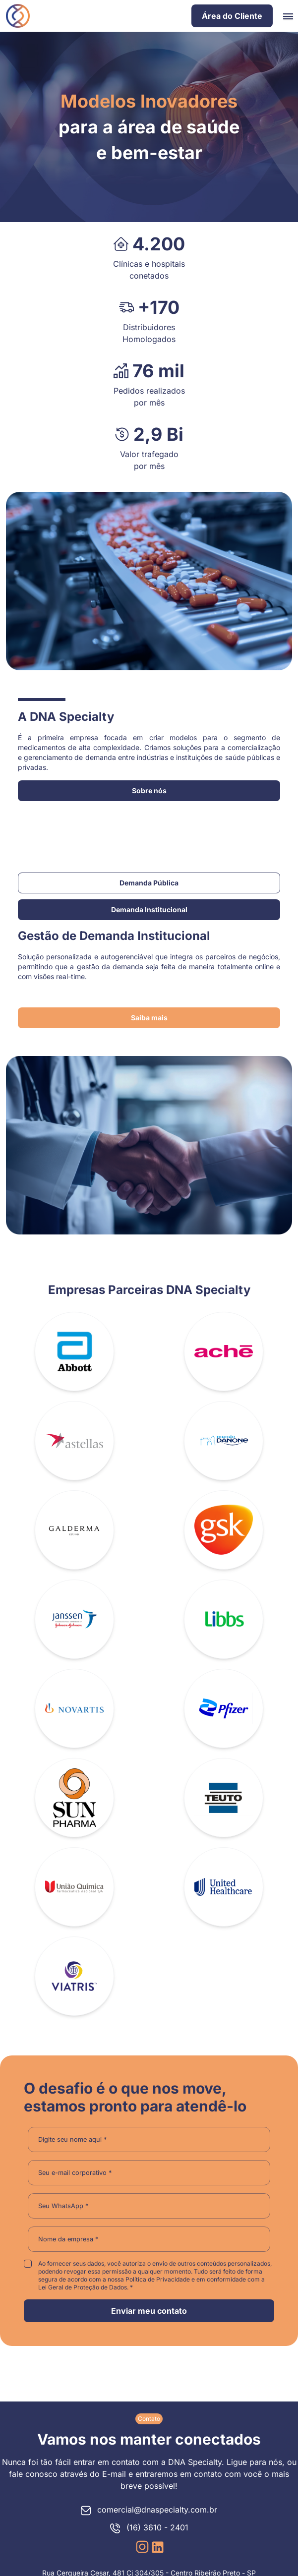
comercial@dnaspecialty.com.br (149, 2510)
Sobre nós (149, 790)
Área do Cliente (232, 16)
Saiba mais (149, 1017)
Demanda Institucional (149, 909)
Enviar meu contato (149, 2311)
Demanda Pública (149, 882)
